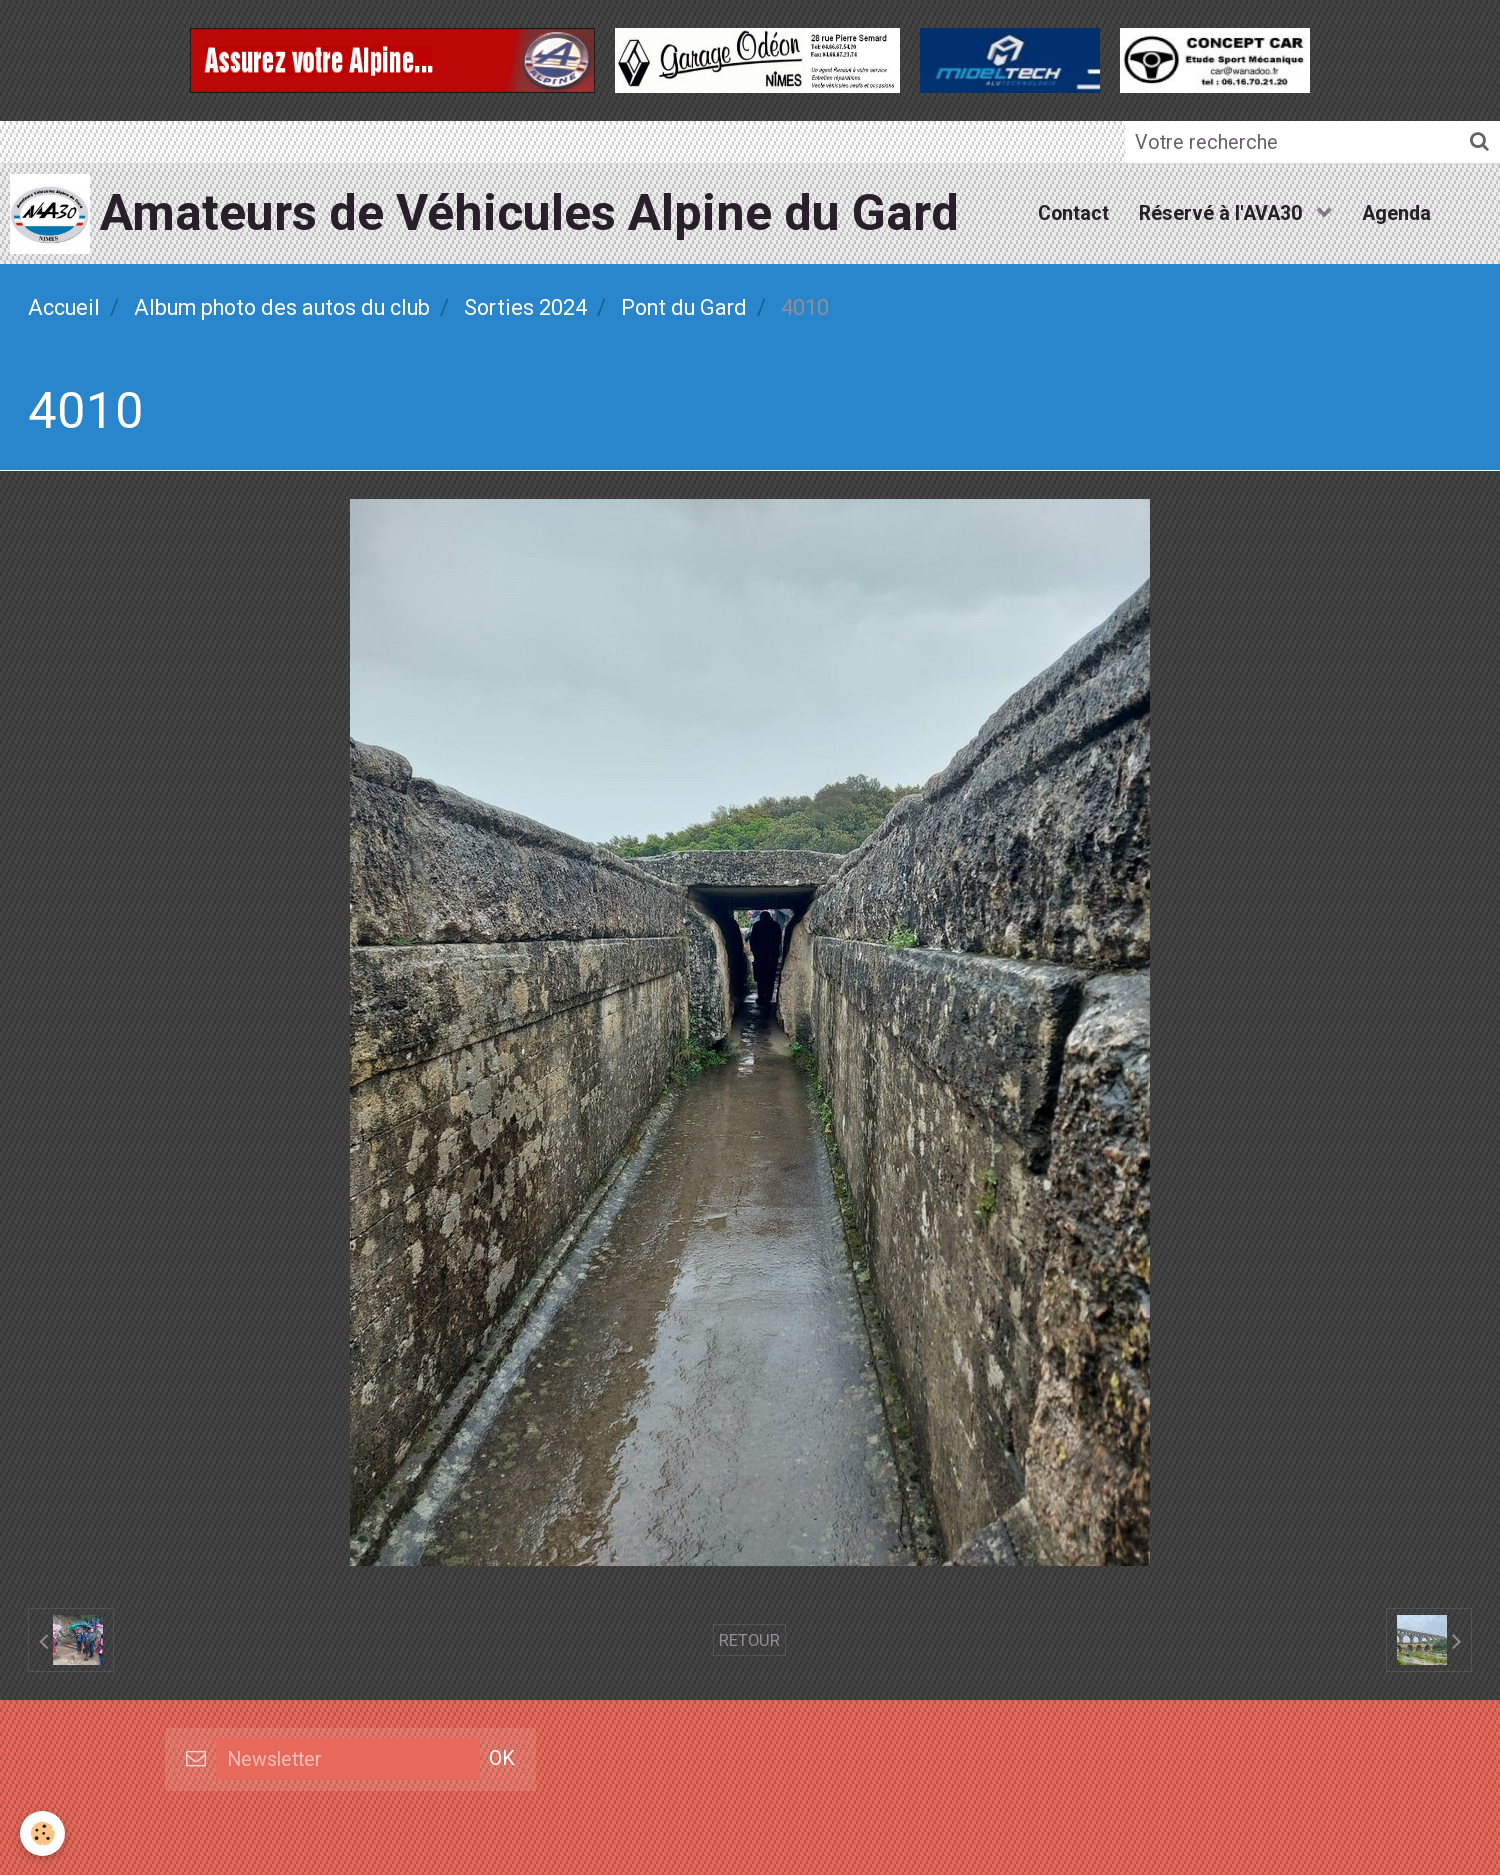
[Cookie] (42, 1833)
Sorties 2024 (525, 307)
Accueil (64, 307)
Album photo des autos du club (282, 307)
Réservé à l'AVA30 (1223, 213)
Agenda (1396, 213)
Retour (749, 1640)
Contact (1073, 213)
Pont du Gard (684, 307)
